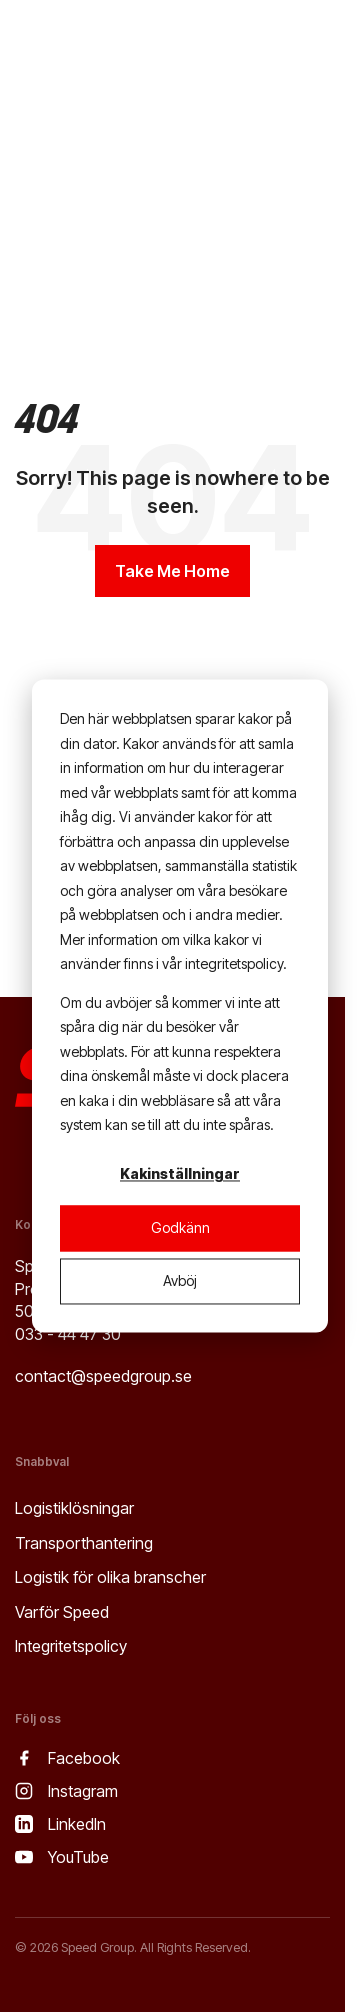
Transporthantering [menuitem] (84, 1543)
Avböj (180, 1280)
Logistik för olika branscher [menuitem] (110, 1577)
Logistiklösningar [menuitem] (74, 1508)
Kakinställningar (180, 1174)
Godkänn (180, 1227)
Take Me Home (172, 571)
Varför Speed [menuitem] (62, 1612)
